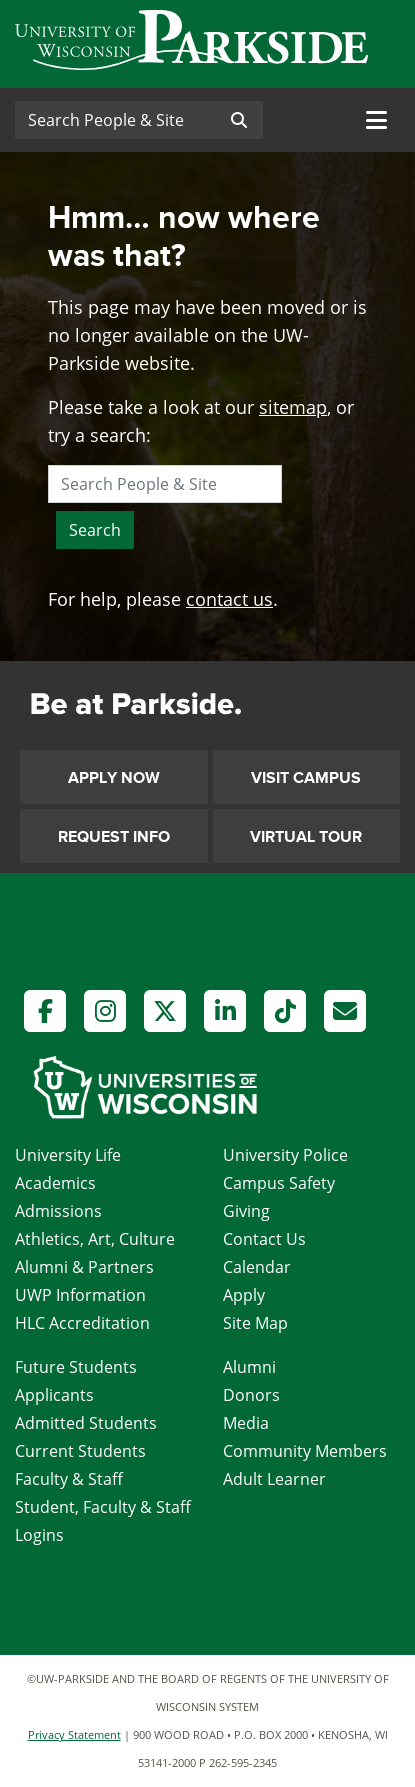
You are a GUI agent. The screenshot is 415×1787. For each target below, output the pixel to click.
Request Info (114, 837)
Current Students (80, 1451)
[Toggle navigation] (376, 120)
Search (95, 530)
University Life (68, 1155)
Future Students (76, 1367)
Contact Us (264, 1239)
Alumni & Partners (84, 1267)
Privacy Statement (74, 1734)
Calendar (257, 1267)
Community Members (305, 1451)
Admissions (58, 1211)
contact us (229, 599)
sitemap (293, 407)
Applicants (54, 1395)
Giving (246, 1211)
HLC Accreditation (82, 1323)
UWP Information (80, 1295)
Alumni (249, 1367)
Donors (251, 1395)
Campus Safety (279, 1183)
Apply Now (114, 778)
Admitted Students (86, 1423)
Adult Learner (274, 1479)
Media (246, 1423)
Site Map (255, 1323)
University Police (285, 1155)
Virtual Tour (306, 837)
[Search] (115, 120)
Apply (244, 1295)
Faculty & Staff (69, 1479)
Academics (55, 1183)
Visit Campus (306, 778)
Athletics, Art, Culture (95, 1239)
